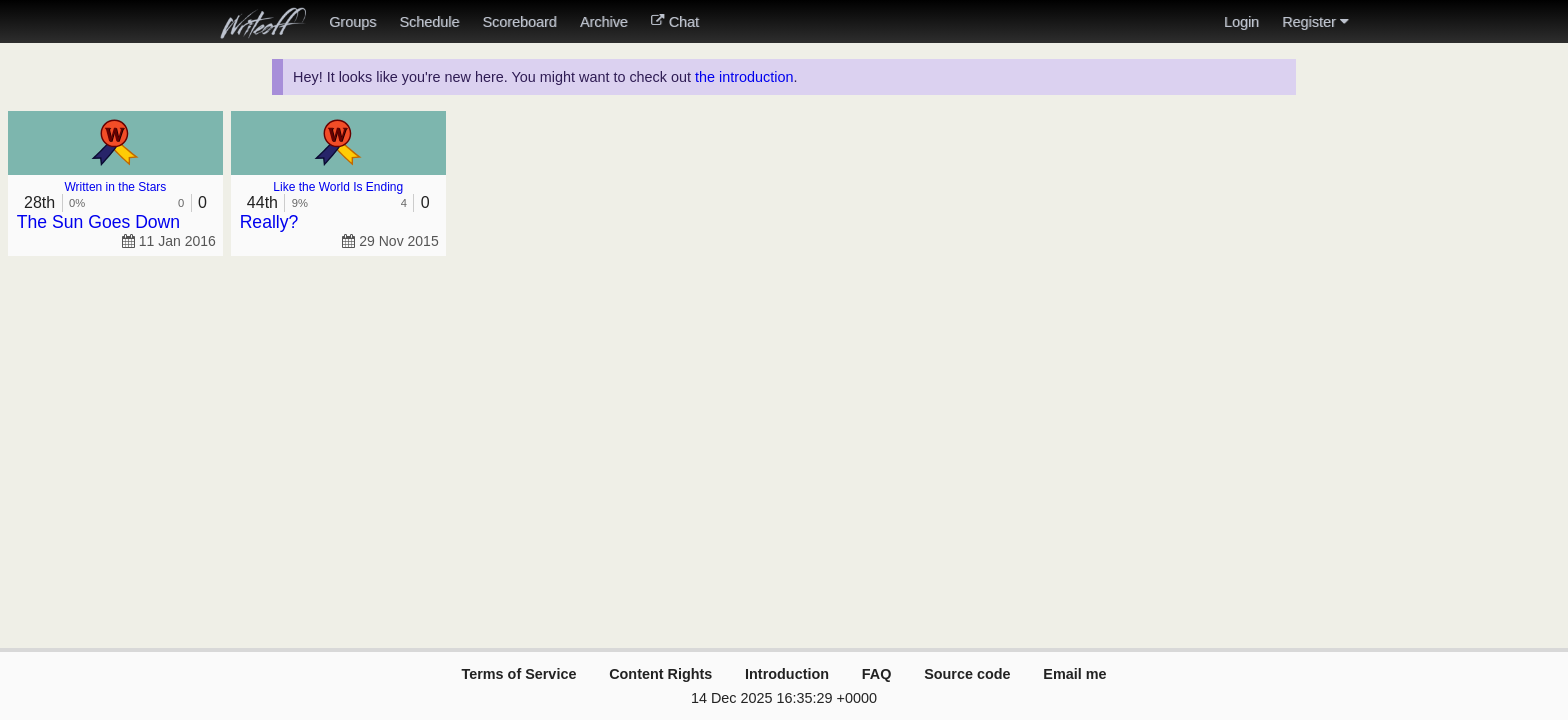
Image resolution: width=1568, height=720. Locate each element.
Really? (269, 222)
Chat (675, 22)
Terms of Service (518, 674)
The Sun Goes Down (98, 222)
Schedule (429, 22)
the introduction (744, 77)
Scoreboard (519, 22)
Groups (352, 22)
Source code (967, 674)
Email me (1074, 674)
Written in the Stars (116, 187)
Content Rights (660, 674)
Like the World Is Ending (338, 187)
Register (1315, 22)
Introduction (787, 674)
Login (1241, 22)
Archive (604, 22)
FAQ (877, 674)
